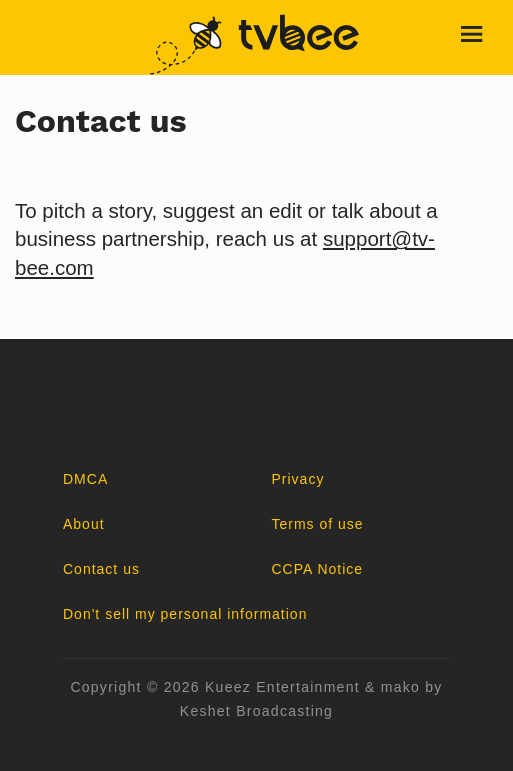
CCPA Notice (318, 569)
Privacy (298, 479)
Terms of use (318, 524)
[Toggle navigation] (473, 37)
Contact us (101, 569)
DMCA (85, 479)
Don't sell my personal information (185, 614)
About (84, 524)
